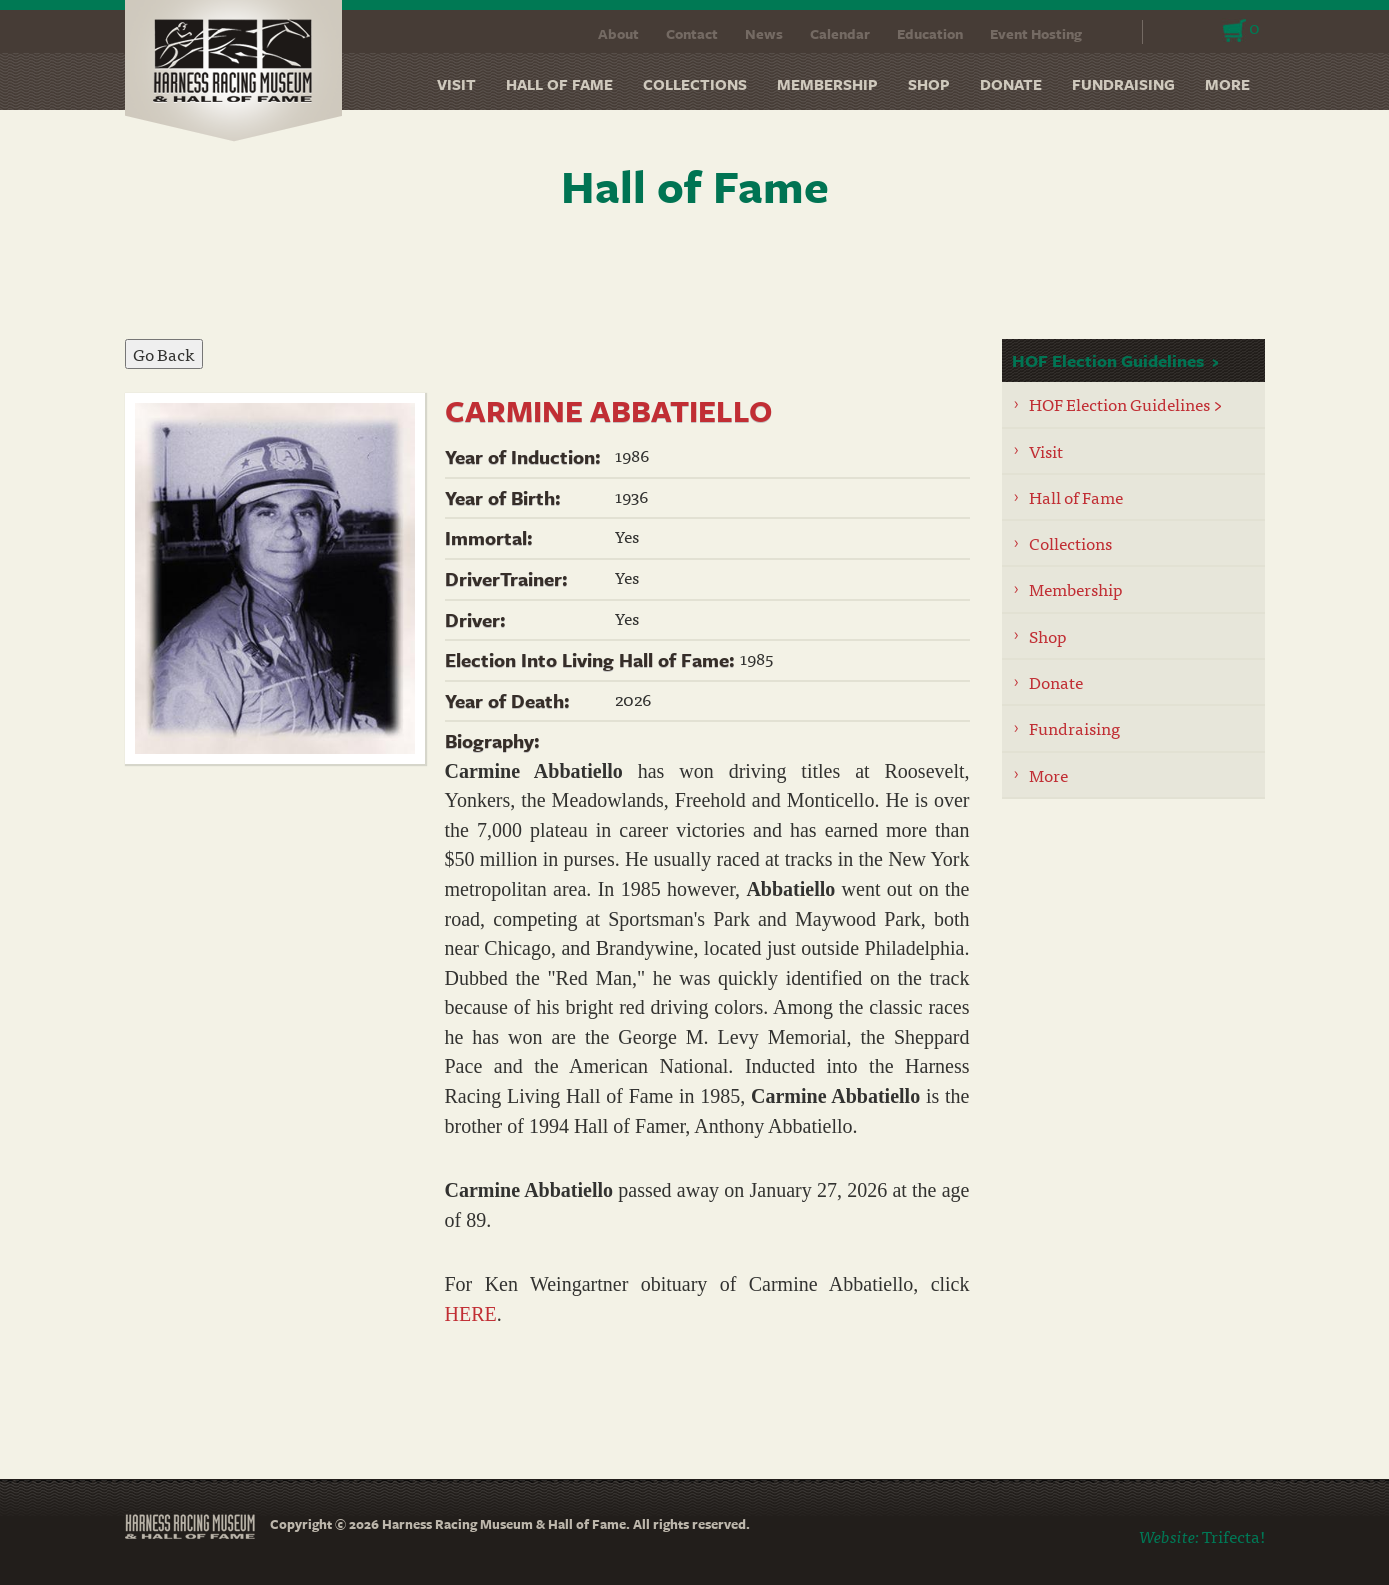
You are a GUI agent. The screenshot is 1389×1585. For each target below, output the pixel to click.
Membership (827, 84)
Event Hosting (1036, 33)
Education (930, 33)
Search (1114, 32)
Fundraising (1123, 84)
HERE (471, 1314)
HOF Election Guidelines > (1126, 403)
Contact (692, 33)
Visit (456, 84)
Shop (929, 84)
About (618, 33)
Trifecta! (1233, 1535)
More (1227, 84)
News (764, 33)
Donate (1011, 84)
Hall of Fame (559, 84)
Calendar (840, 33)
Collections (695, 84)
